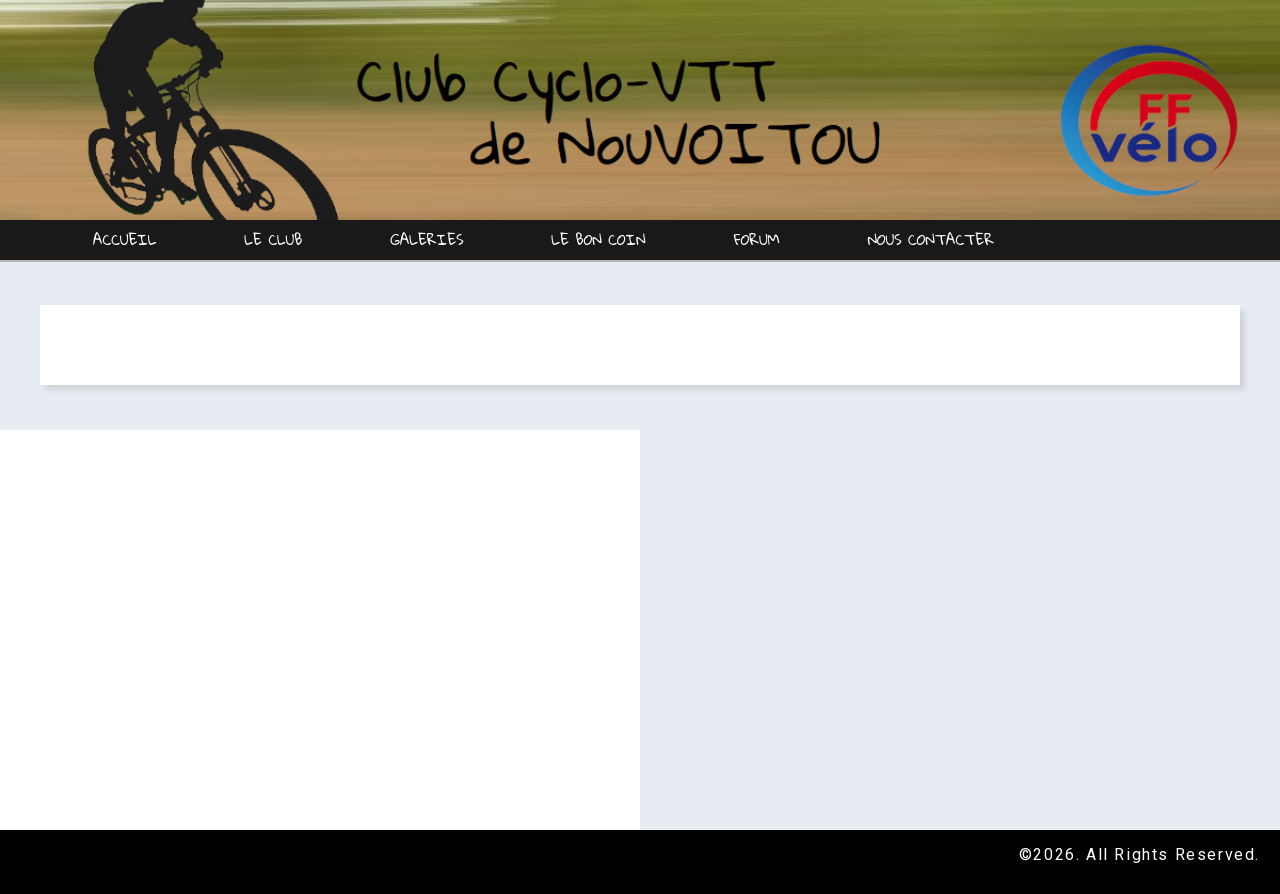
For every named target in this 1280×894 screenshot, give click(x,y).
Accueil (125, 239)
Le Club (274, 239)
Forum (757, 239)
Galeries (426, 239)
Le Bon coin (599, 239)
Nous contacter (931, 239)
